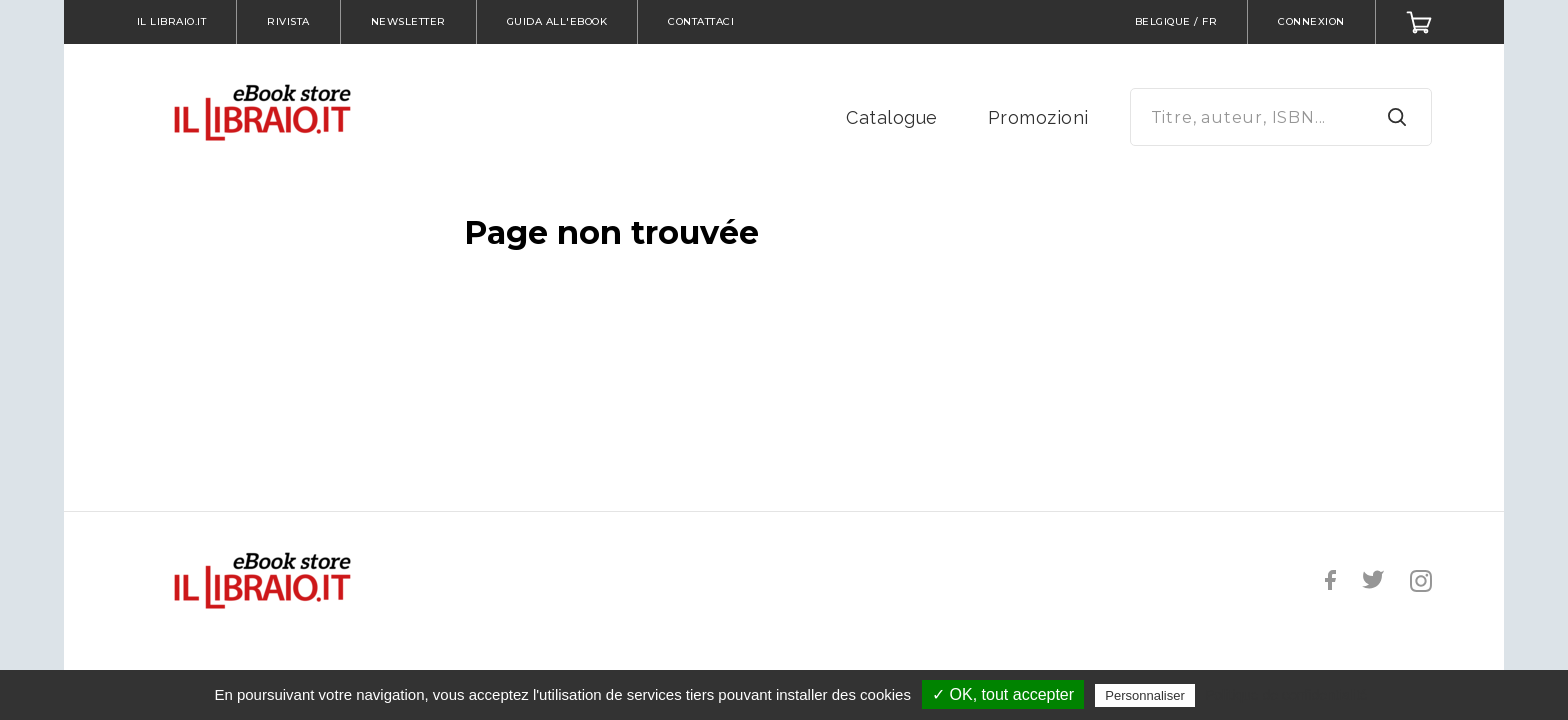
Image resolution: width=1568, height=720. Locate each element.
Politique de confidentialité (1286, 695)
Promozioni (1038, 117)
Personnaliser (1145, 695)
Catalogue (892, 117)
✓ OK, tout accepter (1003, 694)
